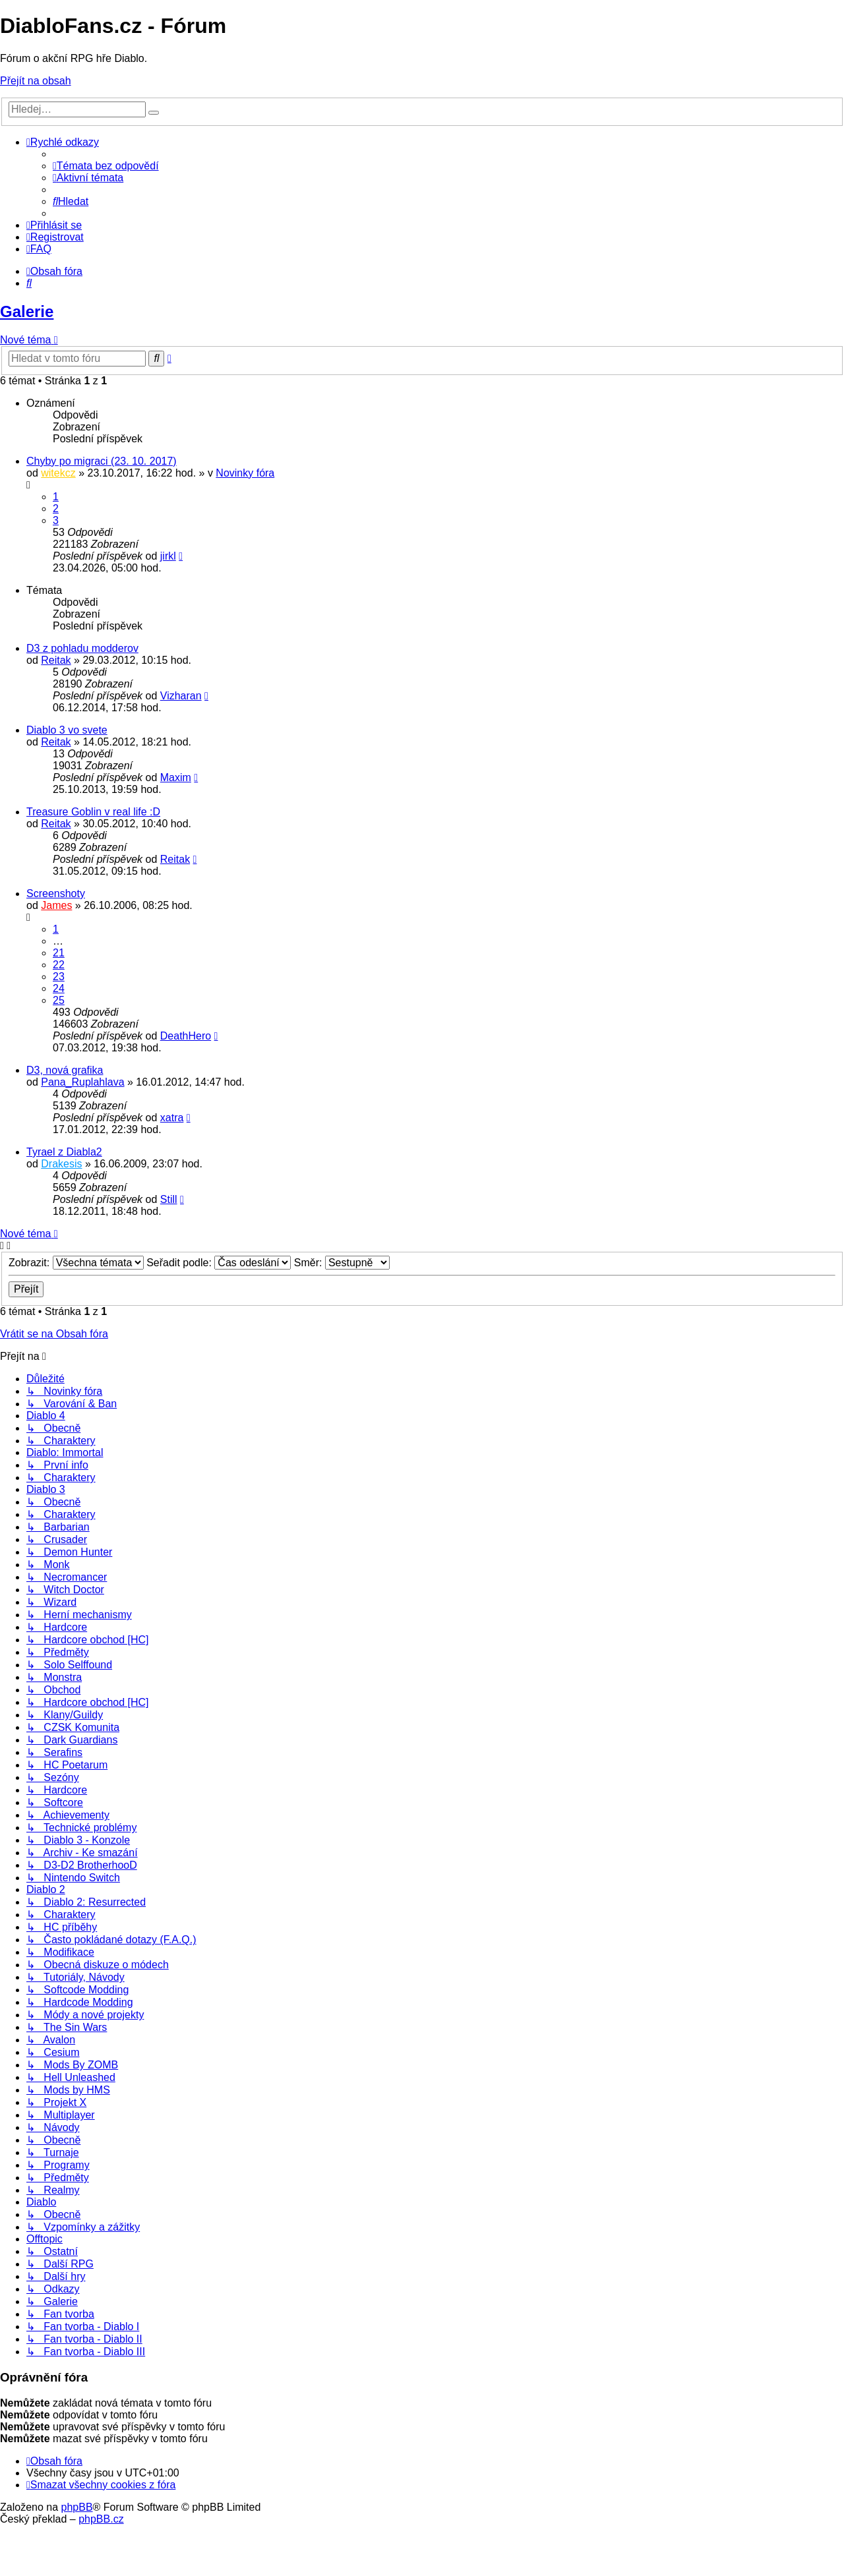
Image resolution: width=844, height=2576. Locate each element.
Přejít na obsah (35, 80)
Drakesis (61, 1163)
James (56, 905)
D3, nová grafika (65, 1070)
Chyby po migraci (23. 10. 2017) (101, 461)
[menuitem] (106, 165)
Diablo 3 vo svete (66, 730)
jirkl (168, 556)
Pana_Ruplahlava (82, 1082)
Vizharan (181, 695)
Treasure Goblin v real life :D (93, 811)
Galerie (26, 311)
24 (59, 988)
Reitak (56, 660)
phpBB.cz (100, 2519)
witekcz (58, 473)
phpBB (77, 2507)
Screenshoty (55, 893)
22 (59, 964)
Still (168, 1199)
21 (59, 952)
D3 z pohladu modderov (82, 648)
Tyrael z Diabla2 (64, 1151)
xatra (172, 1117)
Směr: (342, 1262)
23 (59, 976)
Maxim (175, 777)
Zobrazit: (76, 1262)
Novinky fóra (245, 473)
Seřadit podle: (218, 1262)
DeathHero (185, 1035)
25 (59, 1000)
